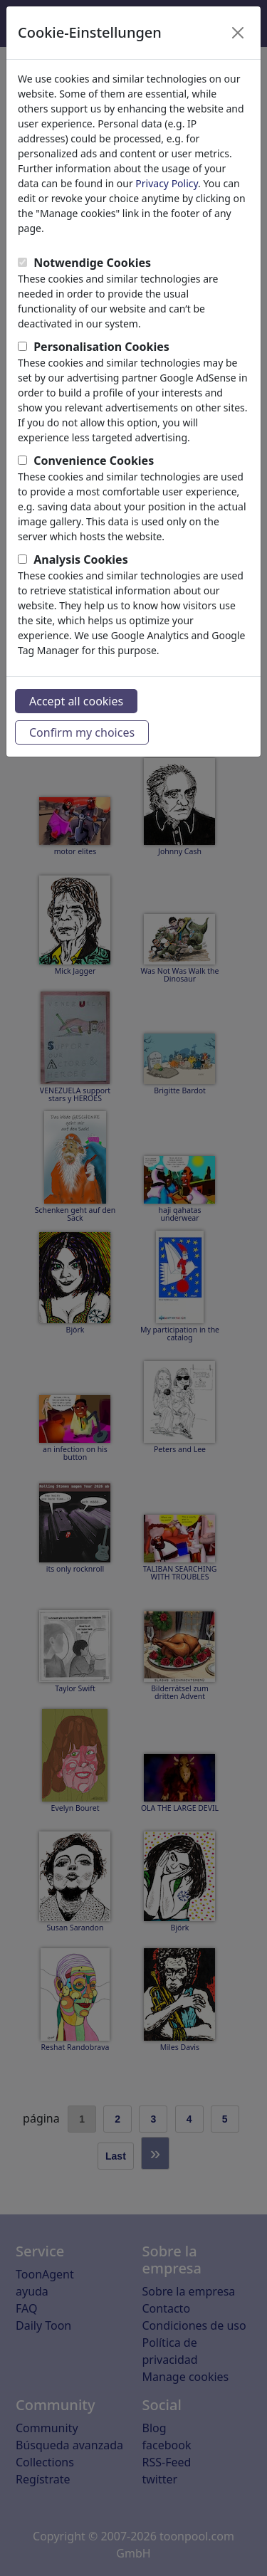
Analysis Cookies (80, 559)
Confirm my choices (82, 732)
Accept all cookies (76, 701)
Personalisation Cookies (101, 346)
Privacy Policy (166, 183)
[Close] (237, 32)
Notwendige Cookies (92, 262)
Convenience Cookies (93, 460)
